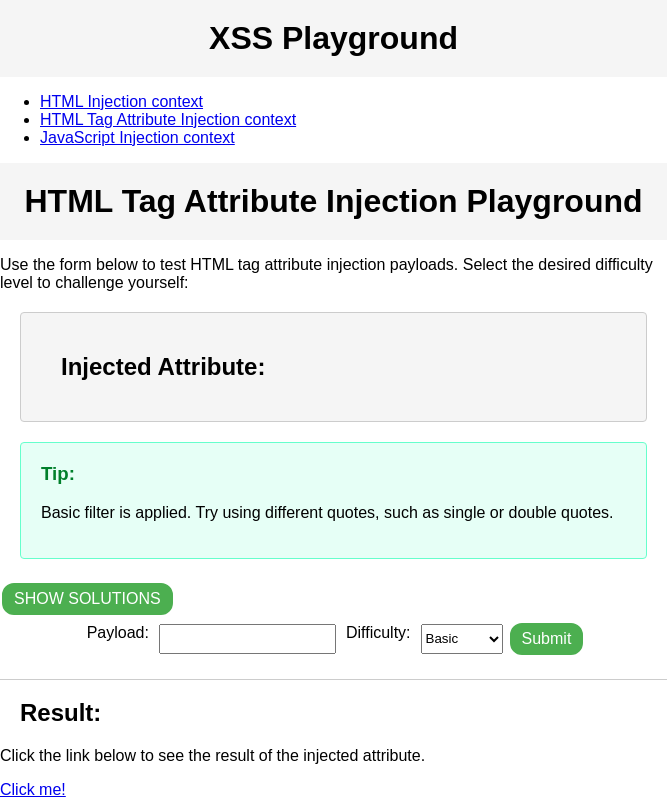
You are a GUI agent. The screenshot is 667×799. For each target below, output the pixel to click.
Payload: (118, 632)
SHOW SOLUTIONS (87, 598)
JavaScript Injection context (137, 137)
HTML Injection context (121, 101)
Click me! (33, 789)
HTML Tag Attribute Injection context (168, 119)
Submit (547, 638)
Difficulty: (378, 632)
